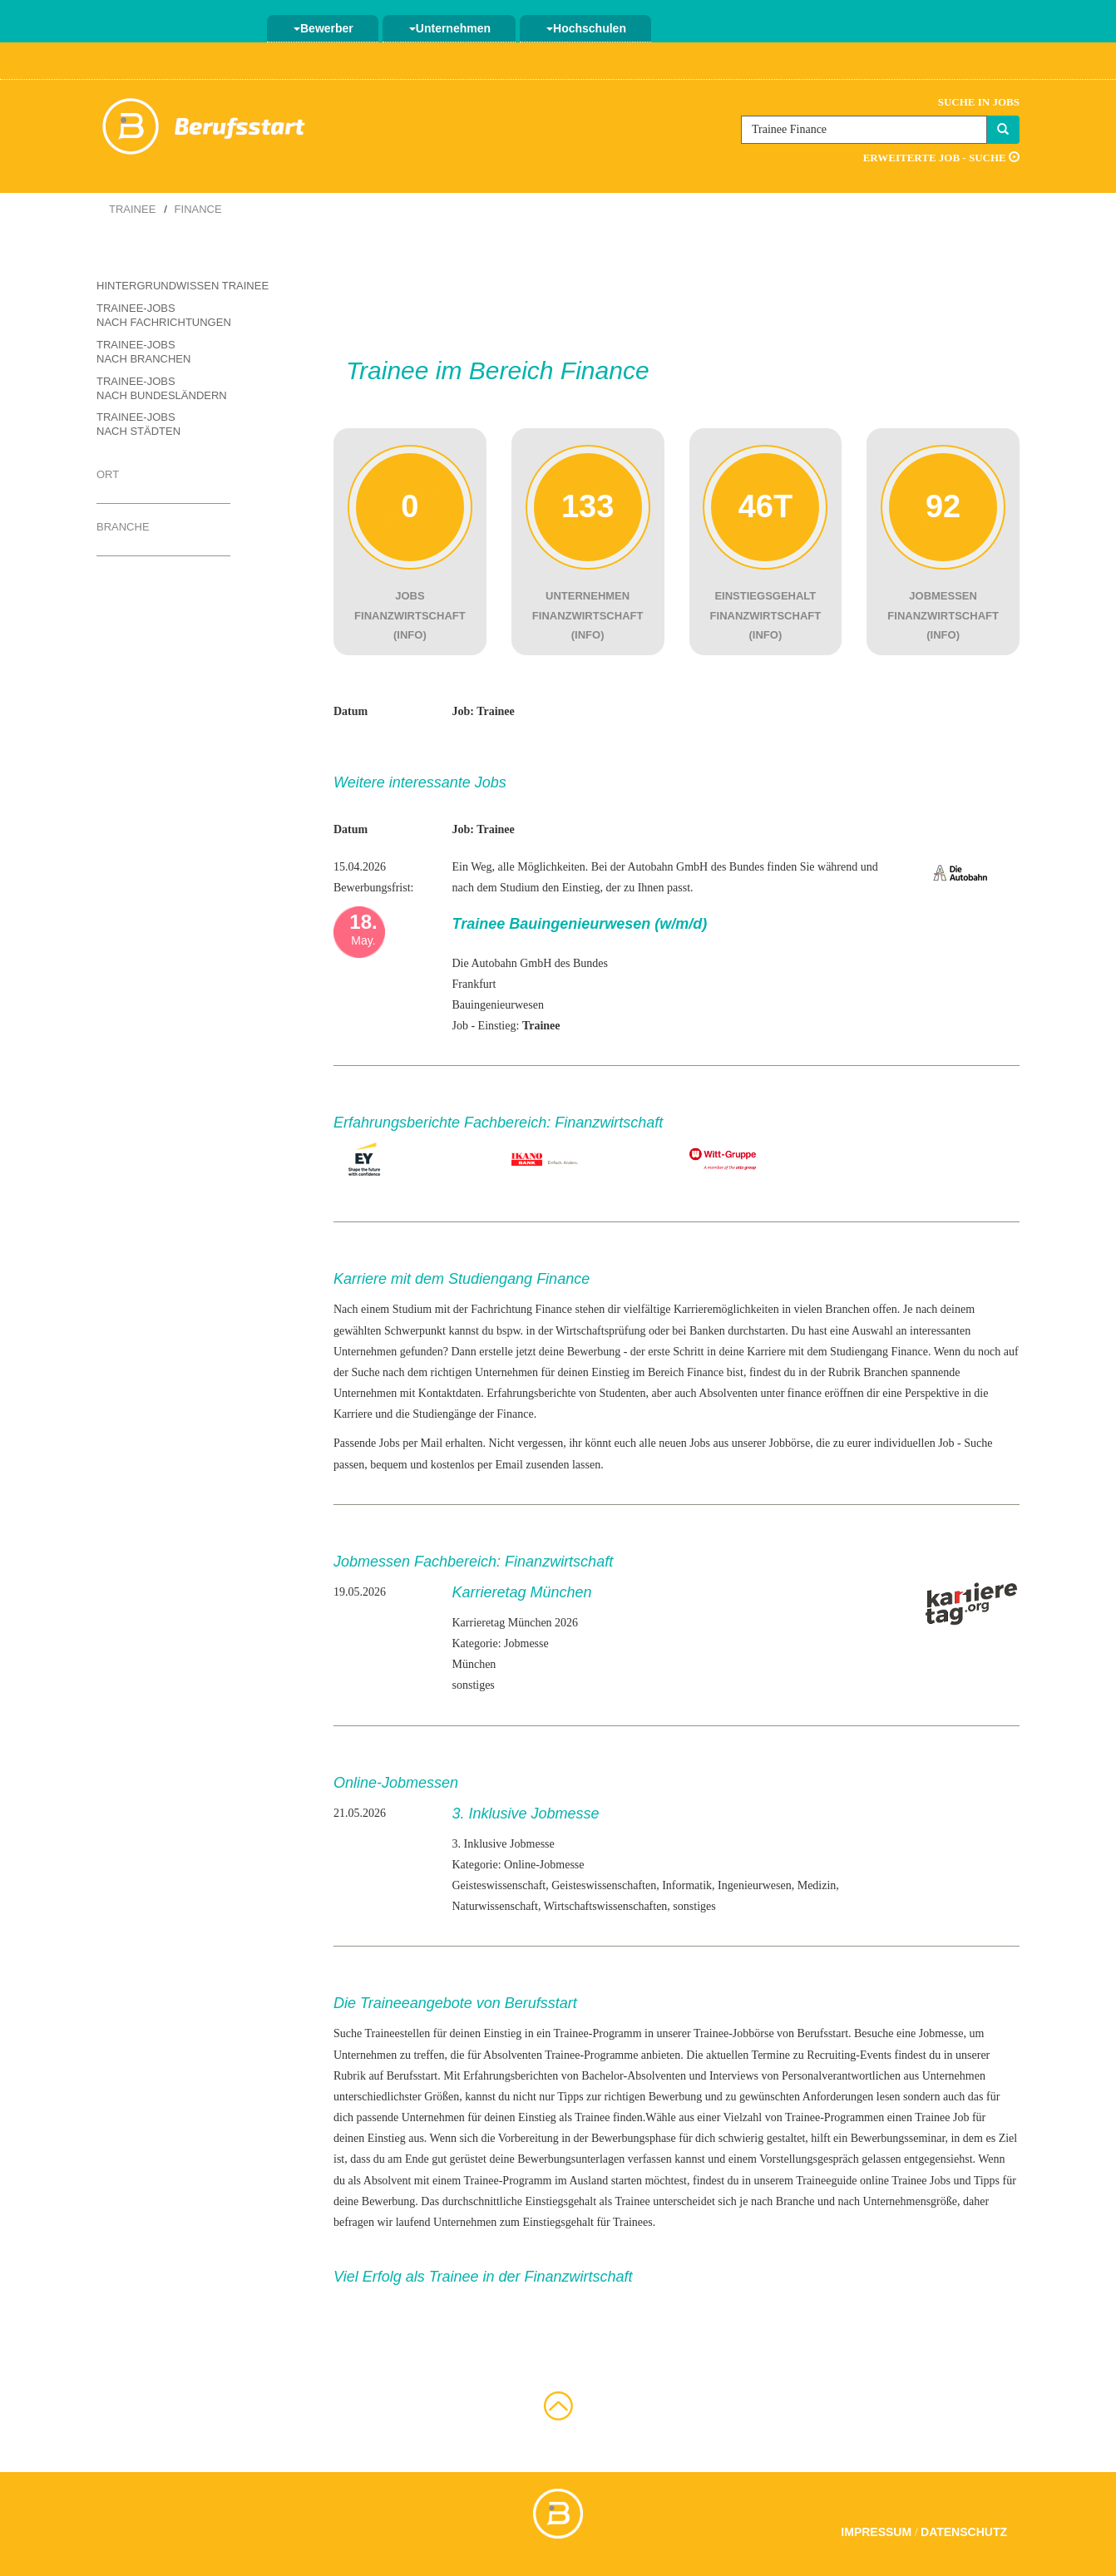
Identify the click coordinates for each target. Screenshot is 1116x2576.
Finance (198, 209)
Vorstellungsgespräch (809, 2159)
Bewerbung (594, 1351)
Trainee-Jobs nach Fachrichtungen (163, 315)
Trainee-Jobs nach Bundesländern (161, 388)
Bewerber (323, 28)
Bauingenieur (483, 1005)
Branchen (885, 1372)
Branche (123, 527)
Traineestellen (397, 2033)
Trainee (132, 209)
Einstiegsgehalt (561, 2201)
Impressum (876, 2532)
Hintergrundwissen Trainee (182, 285)
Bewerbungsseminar (898, 2138)
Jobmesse (941, 2033)
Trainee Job (942, 2117)
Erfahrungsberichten (510, 2076)
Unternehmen (450, 28)
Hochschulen (586, 28)
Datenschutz (964, 2532)
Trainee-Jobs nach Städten (138, 424)
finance (805, 1393)
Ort (107, 474)
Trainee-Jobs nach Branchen (143, 351)
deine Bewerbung (374, 2201)
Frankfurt (474, 984)
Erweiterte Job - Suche (941, 157)
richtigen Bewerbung (653, 2096)
